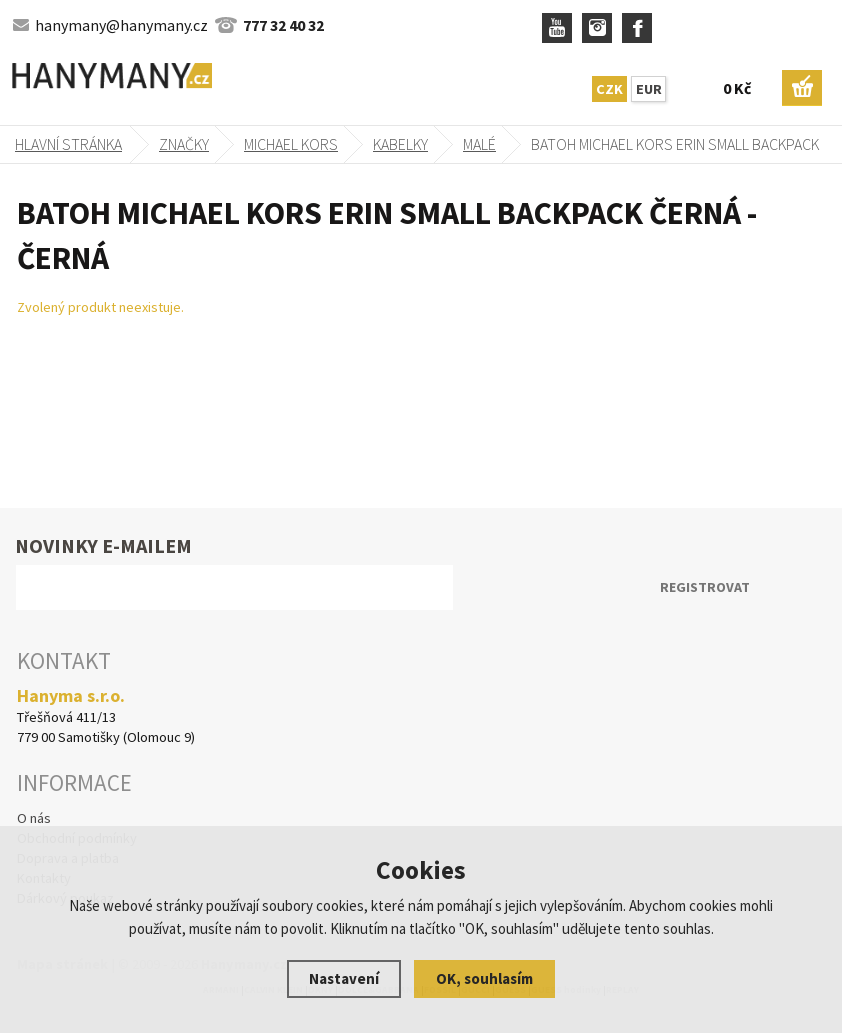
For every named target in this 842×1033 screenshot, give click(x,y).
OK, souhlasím (484, 978)
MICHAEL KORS (291, 144)
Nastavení (344, 978)
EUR (649, 89)
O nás (34, 818)
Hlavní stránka (68, 144)
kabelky (400, 144)
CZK (609, 89)
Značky (184, 144)
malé (479, 144)
